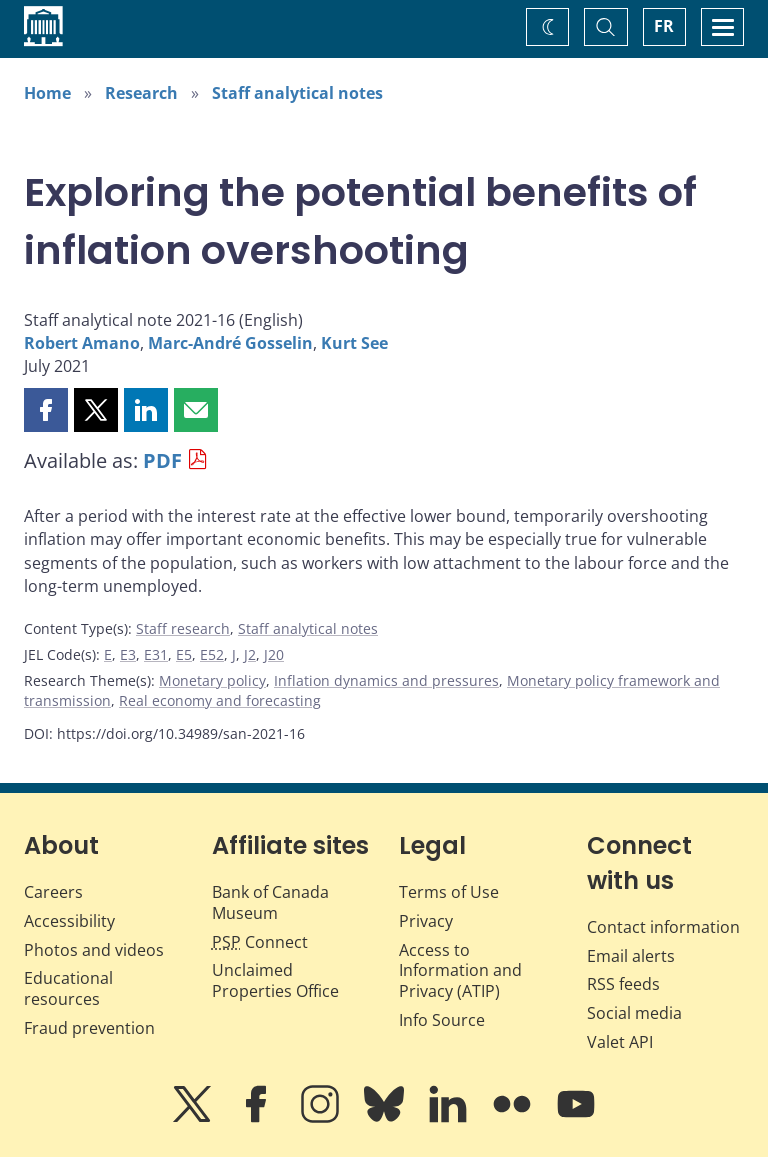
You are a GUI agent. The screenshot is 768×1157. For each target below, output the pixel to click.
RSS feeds (623, 984)
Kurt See (354, 343)
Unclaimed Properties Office (275, 980)
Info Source (442, 1020)
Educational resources (68, 988)
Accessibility (69, 921)
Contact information (663, 927)
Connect (260, 942)
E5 (184, 654)
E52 (212, 654)
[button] (46, 410)
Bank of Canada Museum (270, 902)
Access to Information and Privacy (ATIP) (460, 971)
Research (141, 93)
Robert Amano (82, 343)
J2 (250, 654)
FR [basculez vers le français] (664, 26)
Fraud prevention (89, 1028)
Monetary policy (212, 680)
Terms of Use (449, 892)
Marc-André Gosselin (230, 343)
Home (47, 93)
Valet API (620, 1042)
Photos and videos (94, 950)
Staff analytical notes (297, 93)
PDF (162, 460)
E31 (156, 654)
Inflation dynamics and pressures (386, 680)
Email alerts (631, 956)
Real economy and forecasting (220, 700)
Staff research (183, 628)
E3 (128, 654)
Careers (53, 892)
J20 (274, 654)
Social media (634, 1013)
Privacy (426, 921)
